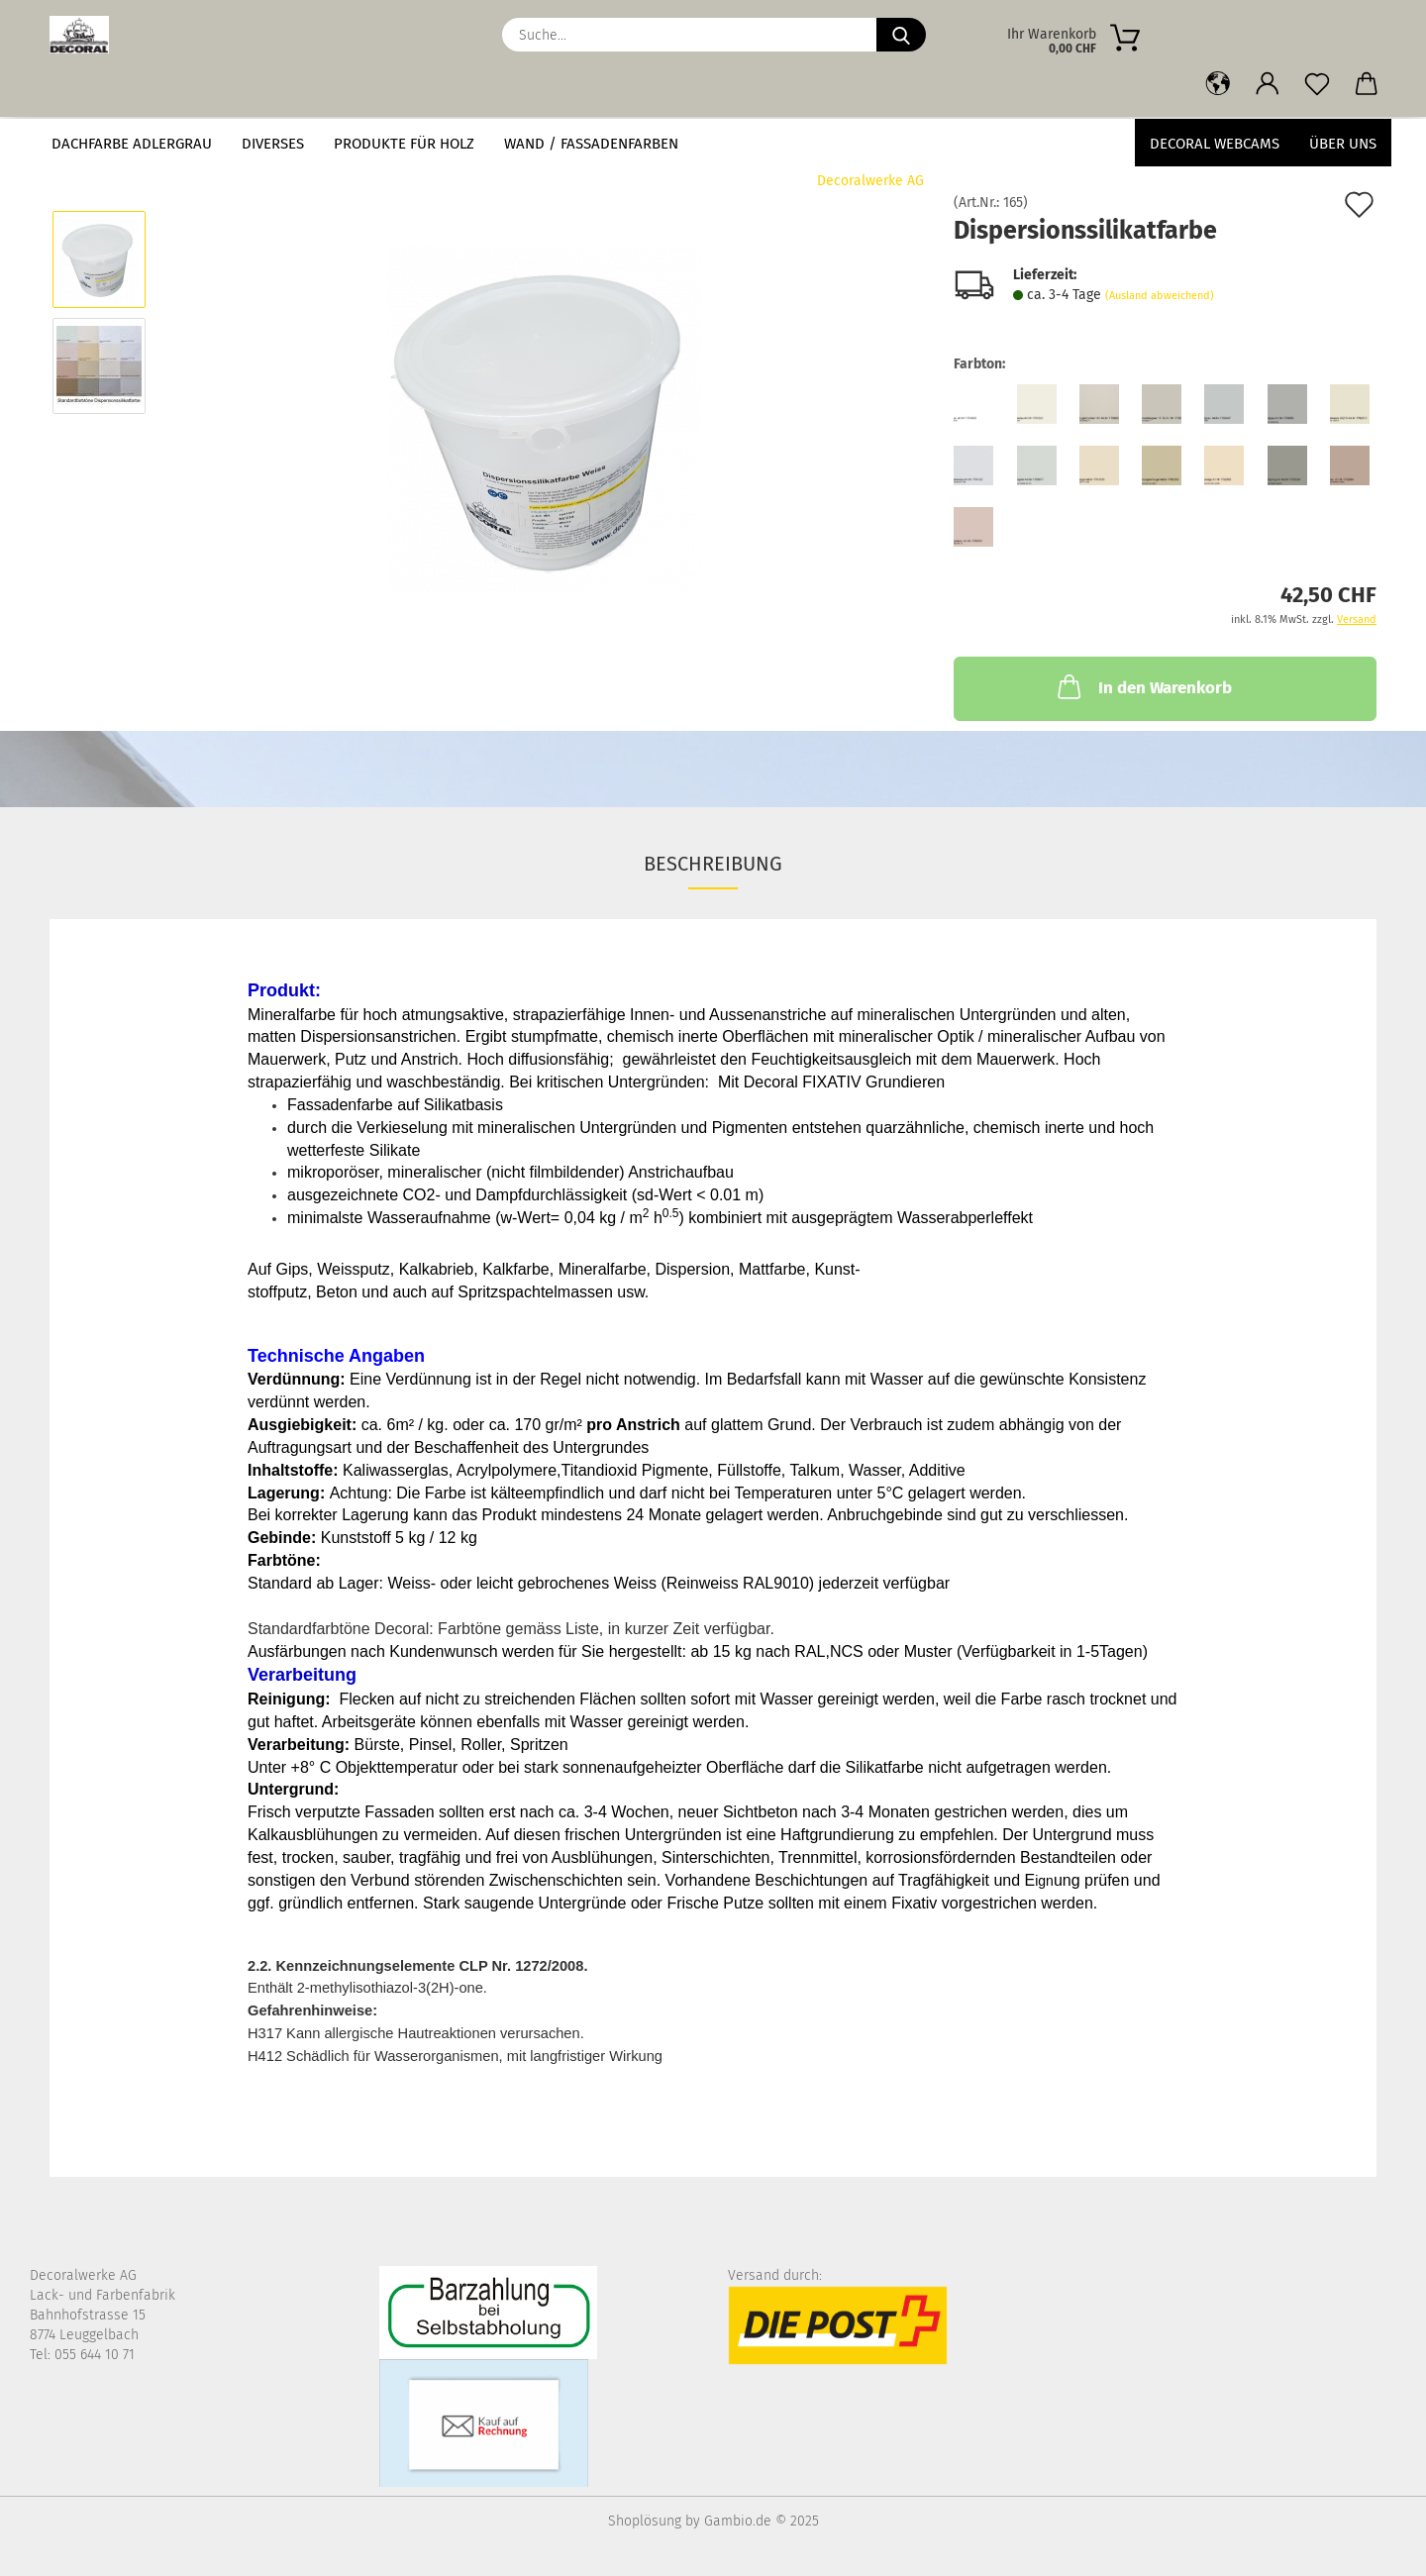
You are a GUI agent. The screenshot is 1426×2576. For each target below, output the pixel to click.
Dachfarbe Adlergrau (131, 144)
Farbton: (979, 364)
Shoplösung (644, 2521)
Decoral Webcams (1214, 144)
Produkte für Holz (404, 144)
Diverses (273, 144)
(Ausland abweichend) (1159, 295)
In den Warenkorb (1143, 686)
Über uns (1342, 144)
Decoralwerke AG (870, 180)
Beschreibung (713, 864)
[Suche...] (901, 35)
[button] (1218, 84)
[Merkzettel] (1317, 84)
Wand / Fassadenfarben (591, 144)
